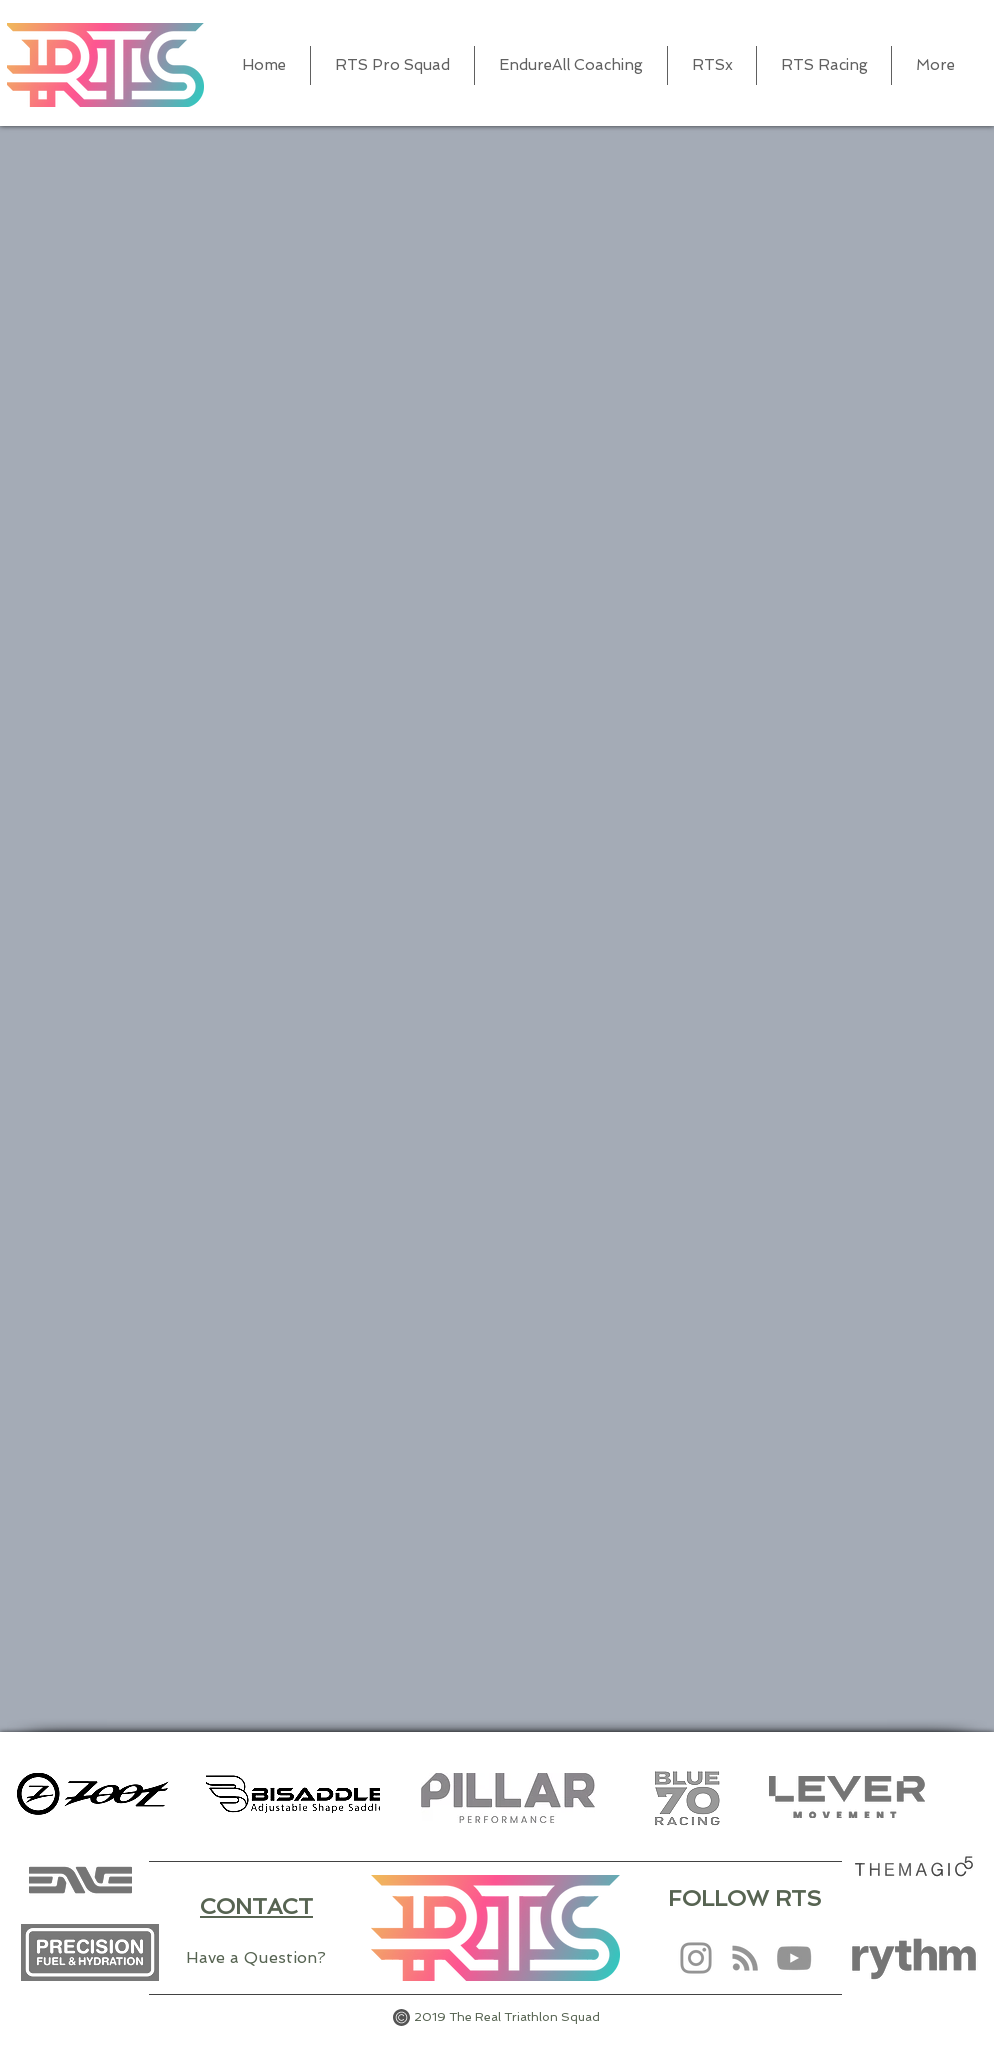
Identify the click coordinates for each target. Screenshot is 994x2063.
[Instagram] (696, 1958)
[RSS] (745, 1958)
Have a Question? (256, 1957)
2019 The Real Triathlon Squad (507, 2017)
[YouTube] (794, 1958)
